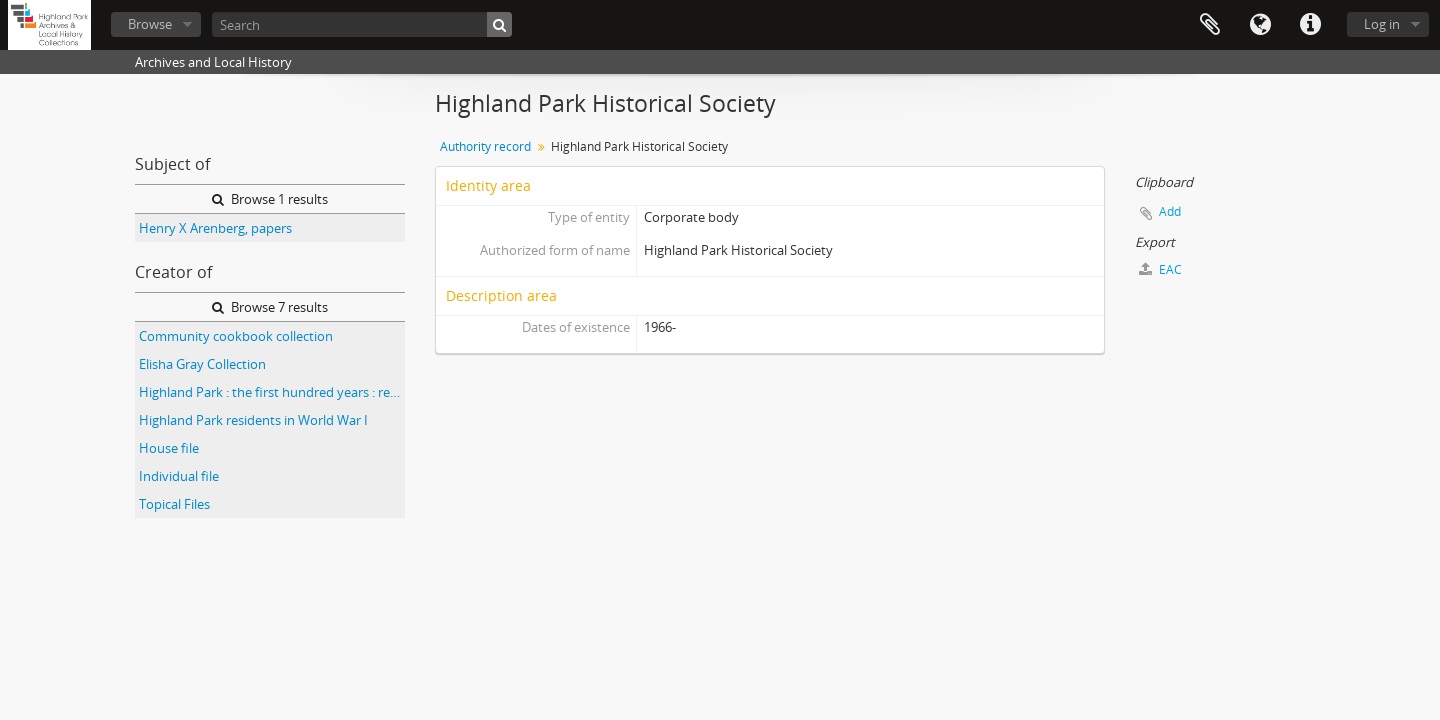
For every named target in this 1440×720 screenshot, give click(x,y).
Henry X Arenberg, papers (215, 228)
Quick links (1310, 25)
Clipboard (1210, 25)
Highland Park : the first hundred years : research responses (272, 392)
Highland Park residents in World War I (253, 420)
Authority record (485, 146)
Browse (150, 24)
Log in (1382, 24)
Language (1260, 25)
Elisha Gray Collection (202, 364)
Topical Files (174, 504)
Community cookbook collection (236, 336)
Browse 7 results (270, 307)
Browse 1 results (270, 199)
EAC (1160, 269)
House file (169, 448)
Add (1170, 211)
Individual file (179, 476)
